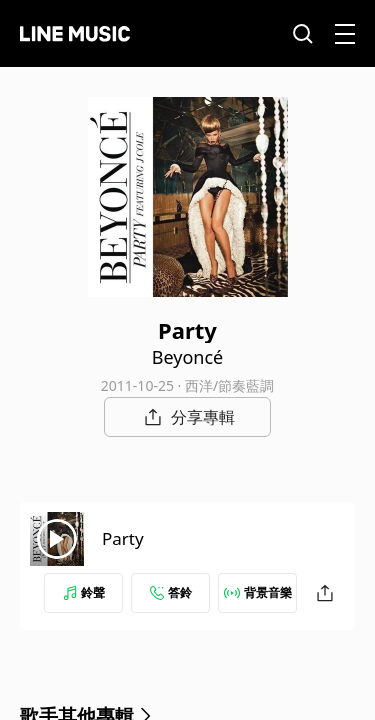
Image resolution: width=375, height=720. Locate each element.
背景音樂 (258, 592)
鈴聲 (84, 592)
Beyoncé (187, 357)
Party (123, 538)
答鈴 (171, 592)
